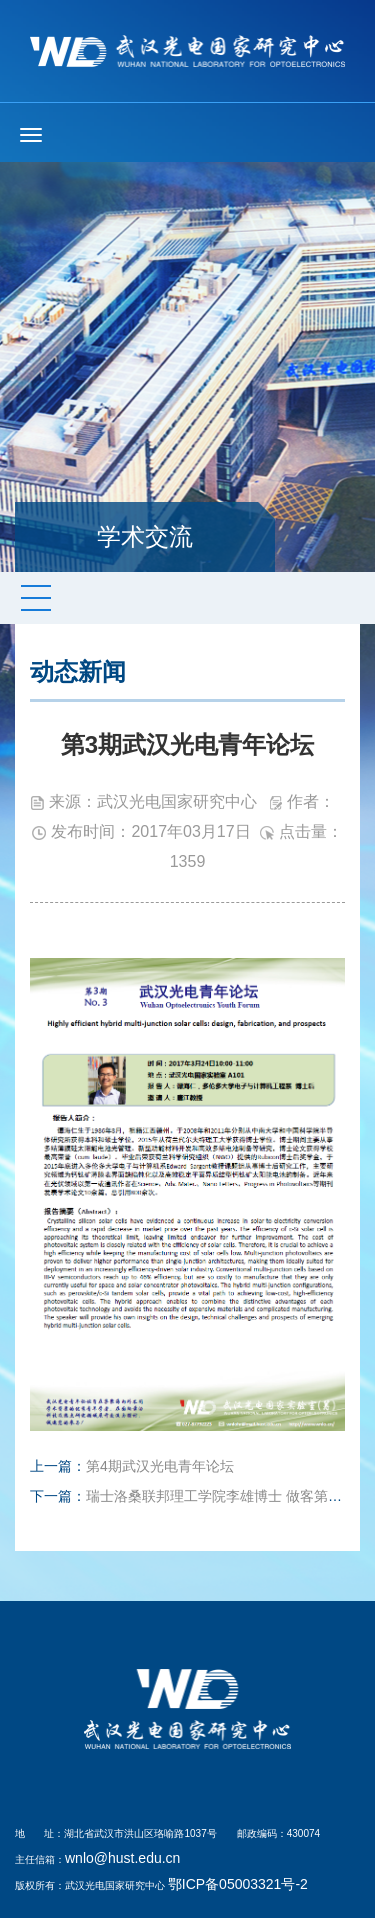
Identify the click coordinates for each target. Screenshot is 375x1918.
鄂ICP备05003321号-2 (238, 1884)
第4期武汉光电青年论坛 (160, 1466)
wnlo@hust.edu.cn (122, 1858)
